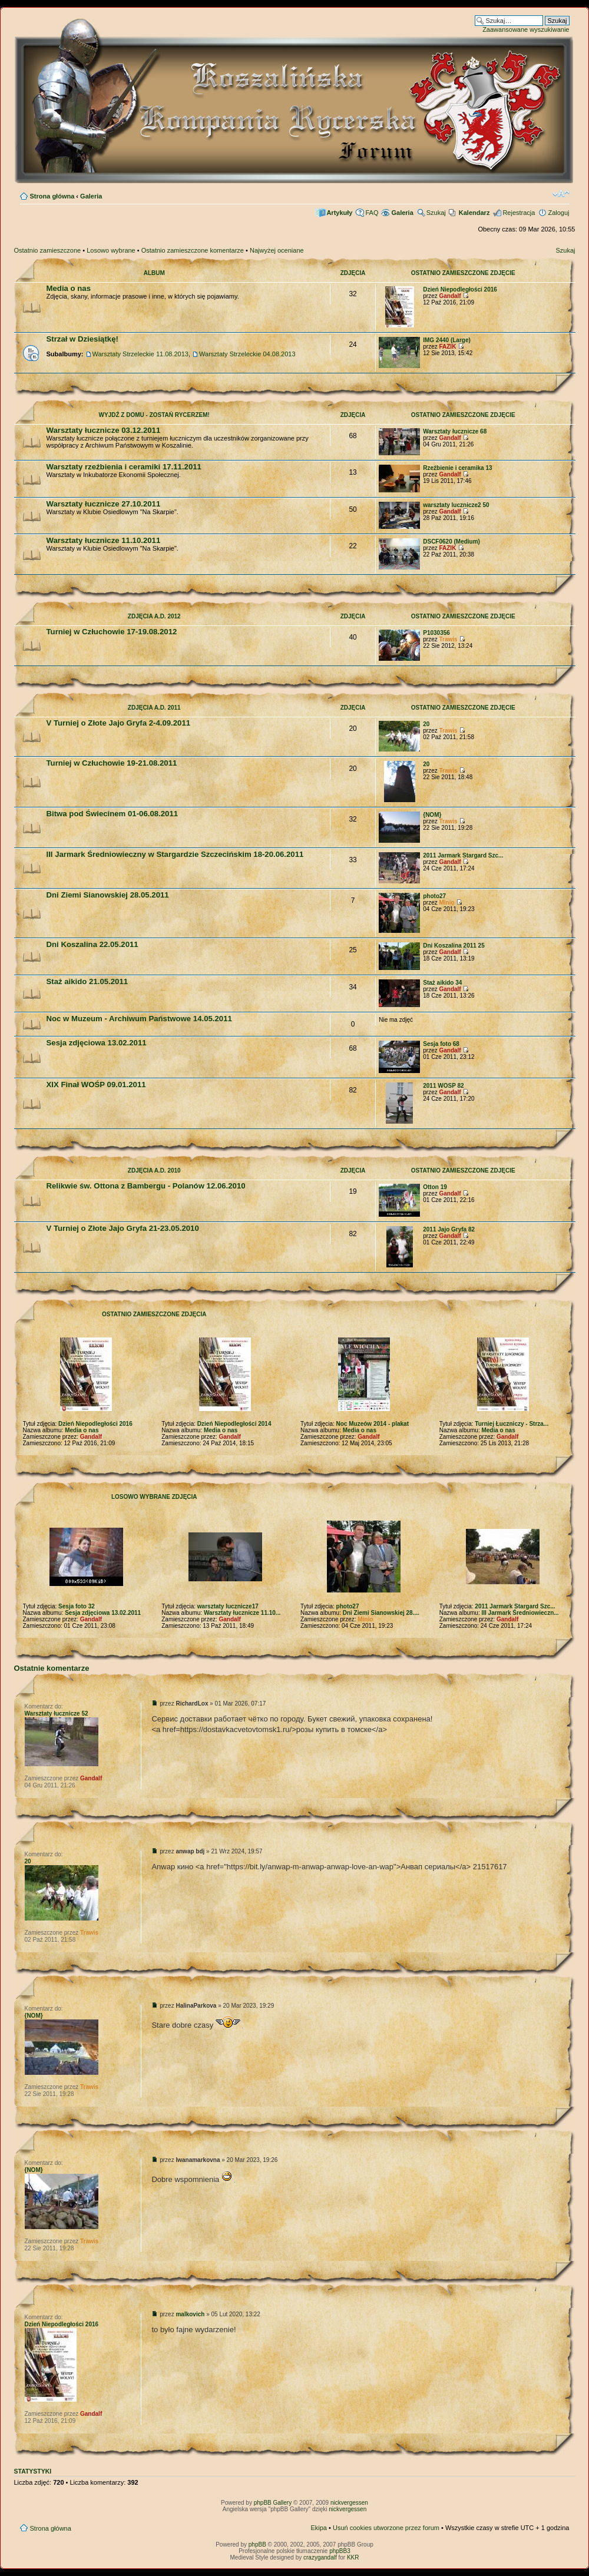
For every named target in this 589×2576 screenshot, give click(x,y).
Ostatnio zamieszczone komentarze (192, 250)
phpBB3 (339, 2551)
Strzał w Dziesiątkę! (82, 339)
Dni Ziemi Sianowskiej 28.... (381, 1613)
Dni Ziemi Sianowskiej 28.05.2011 (108, 894)
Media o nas (69, 288)
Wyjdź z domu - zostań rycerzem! (154, 415)
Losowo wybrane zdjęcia (154, 1497)
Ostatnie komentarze (52, 1668)
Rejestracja (518, 212)
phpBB (257, 2544)
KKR (353, 2557)
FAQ (371, 212)
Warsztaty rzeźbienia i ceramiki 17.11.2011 (124, 466)
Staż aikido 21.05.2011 (87, 981)
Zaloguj (558, 212)
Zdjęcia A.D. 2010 (154, 1170)
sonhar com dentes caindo (235, 2182)
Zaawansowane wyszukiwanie (525, 29)
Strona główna (52, 196)
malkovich (190, 2314)
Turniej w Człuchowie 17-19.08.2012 (112, 631)
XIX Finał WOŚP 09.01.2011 (96, 1084)
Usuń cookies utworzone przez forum (386, 2527)
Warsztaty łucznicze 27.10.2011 (104, 503)
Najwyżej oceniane (277, 250)
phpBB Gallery (273, 2502)
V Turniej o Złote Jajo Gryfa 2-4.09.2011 (119, 723)
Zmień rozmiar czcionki (561, 193)
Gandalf (450, 296)
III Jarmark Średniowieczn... (519, 1613)
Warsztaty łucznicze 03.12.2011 (104, 430)
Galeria (91, 196)
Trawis (448, 639)
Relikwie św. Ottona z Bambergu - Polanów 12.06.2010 (146, 1185)
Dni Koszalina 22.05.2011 (92, 944)
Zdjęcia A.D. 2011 (154, 707)
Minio (446, 902)
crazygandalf (320, 2557)
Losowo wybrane (111, 250)
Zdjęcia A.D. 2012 (154, 616)
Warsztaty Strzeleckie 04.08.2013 (247, 353)
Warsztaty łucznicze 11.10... (242, 1613)
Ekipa (318, 2527)
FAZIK (447, 346)
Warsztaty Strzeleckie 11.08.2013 (140, 353)
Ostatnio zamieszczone (47, 250)
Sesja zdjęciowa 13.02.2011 (97, 1042)
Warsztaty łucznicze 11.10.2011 (104, 540)
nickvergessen (349, 2502)
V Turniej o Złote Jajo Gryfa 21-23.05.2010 (123, 1228)
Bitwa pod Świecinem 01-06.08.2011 (112, 813)
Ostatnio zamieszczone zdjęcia (154, 1314)
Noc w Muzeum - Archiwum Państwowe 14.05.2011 (139, 1018)
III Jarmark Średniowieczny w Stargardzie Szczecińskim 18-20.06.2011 (175, 854)
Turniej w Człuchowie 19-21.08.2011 (112, 763)
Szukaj (436, 212)
